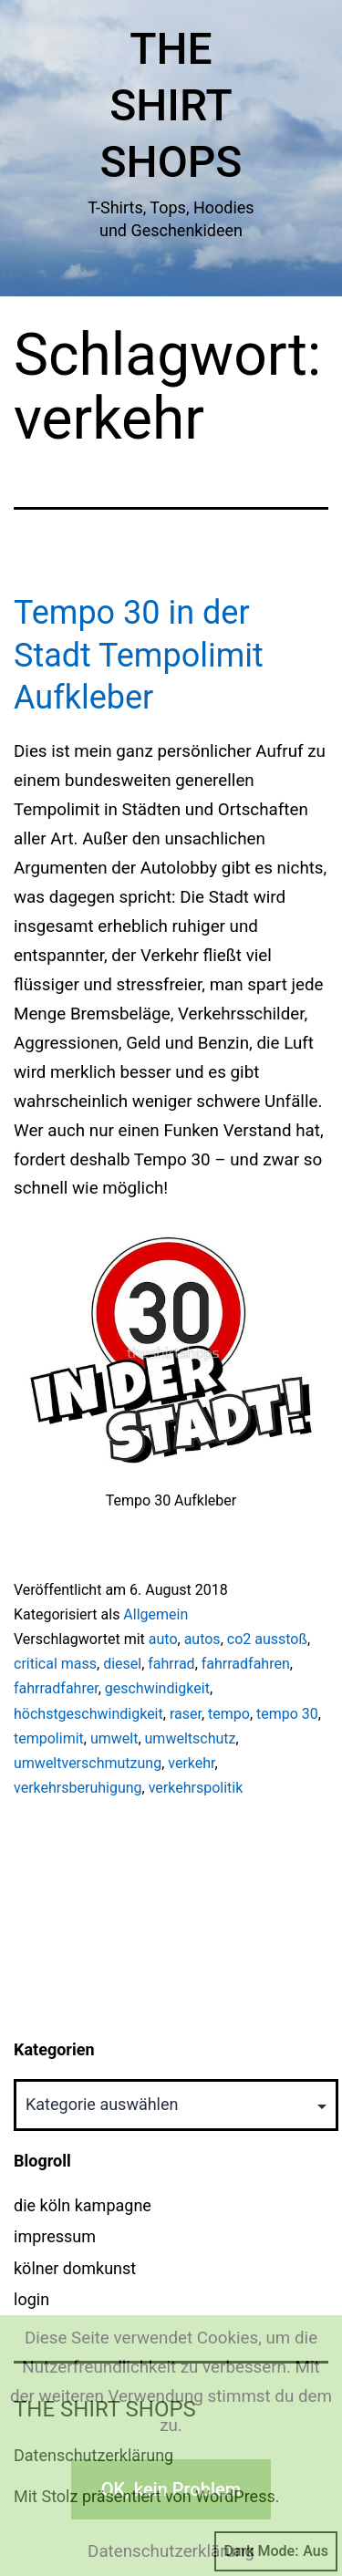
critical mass (55, 1663)
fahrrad (171, 1663)
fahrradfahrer (56, 1688)
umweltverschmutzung (87, 1763)
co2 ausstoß (267, 1639)
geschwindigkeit (157, 1688)
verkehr (191, 1763)
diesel (122, 1663)
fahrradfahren (246, 1663)
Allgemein (155, 1614)
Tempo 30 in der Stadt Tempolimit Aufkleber (139, 656)
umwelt (114, 1738)
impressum (55, 2236)
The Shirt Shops (171, 106)
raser (186, 1714)
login (31, 2299)
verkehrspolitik (196, 1787)
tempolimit (49, 1738)
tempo (229, 1714)
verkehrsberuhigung (78, 1787)
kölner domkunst (75, 2268)
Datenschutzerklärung (171, 2551)
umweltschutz (190, 1738)
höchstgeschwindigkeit (88, 1714)
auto (163, 1639)
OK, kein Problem (171, 2489)
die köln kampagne (82, 2205)
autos (202, 1639)
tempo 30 (287, 1714)
